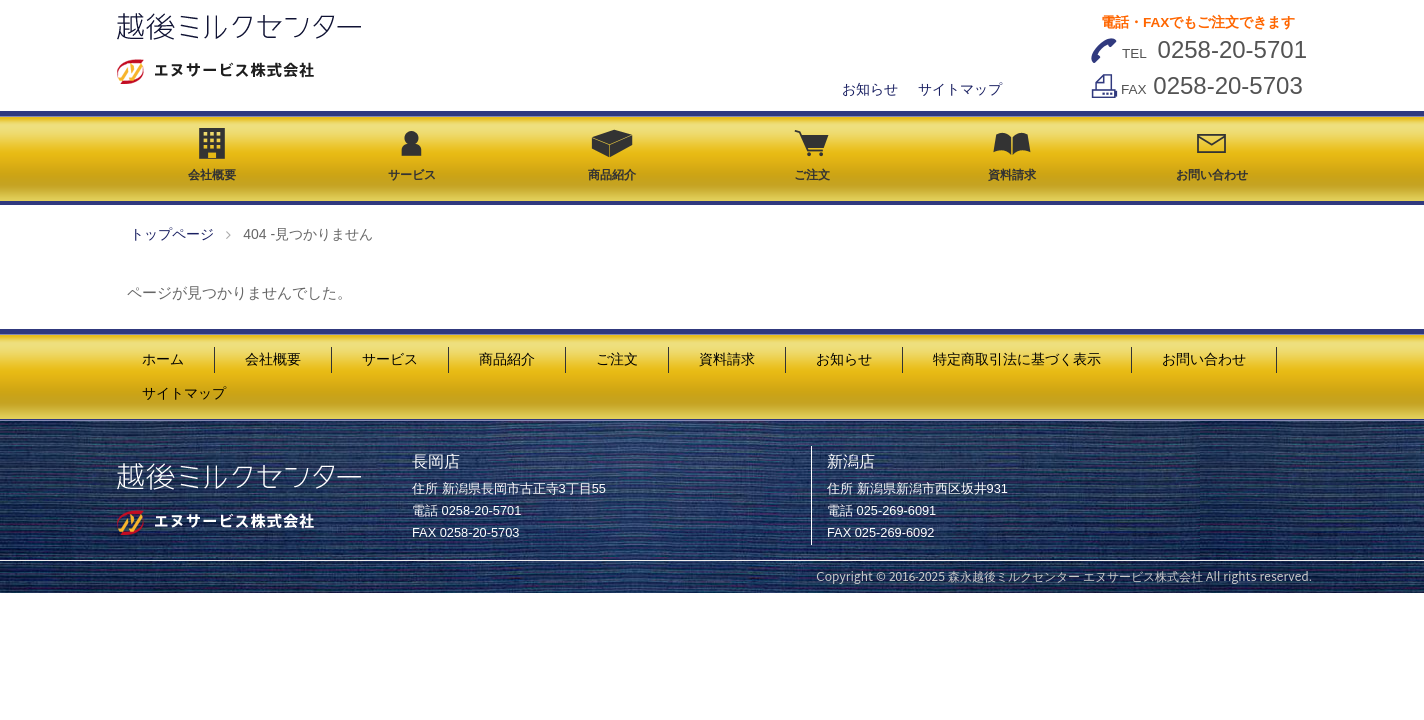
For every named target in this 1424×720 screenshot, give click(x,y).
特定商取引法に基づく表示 (1017, 359)
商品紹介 (612, 155)
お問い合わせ (1212, 158)
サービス (412, 156)
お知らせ (870, 89)
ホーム (163, 359)
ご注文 (812, 156)
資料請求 (1012, 157)
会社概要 (212, 155)
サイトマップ (960, 89)
